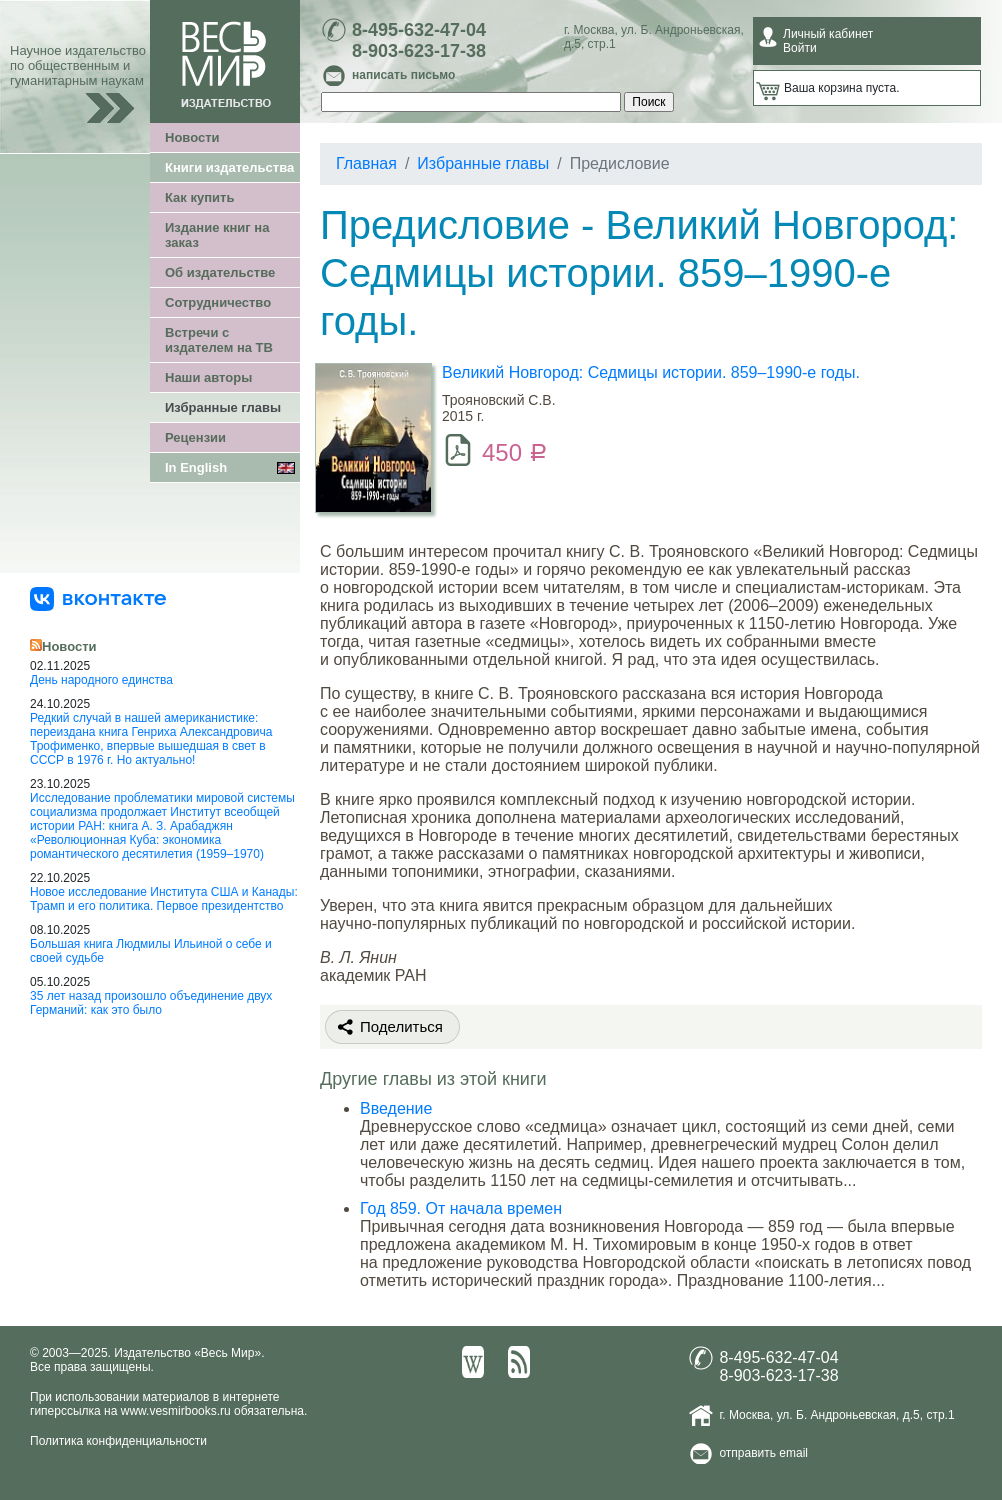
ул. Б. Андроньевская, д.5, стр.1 (866, 1415)
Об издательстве (220, 272)
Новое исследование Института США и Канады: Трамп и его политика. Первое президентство (164, 899)
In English (196, 467)
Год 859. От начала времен (461, 1208)
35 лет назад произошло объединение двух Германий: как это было (151, 1003)
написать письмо (403, 75)
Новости (192, 137)
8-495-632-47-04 (419, 30)
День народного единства (101, 680)
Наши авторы (208, 377)
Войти (800, 48)
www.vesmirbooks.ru (176, 1411)
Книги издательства (229, 167)
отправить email (763, 1453)
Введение (396, 1108)
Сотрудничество (218, 302)
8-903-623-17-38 (419, 51)
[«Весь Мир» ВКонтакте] (98, 598)
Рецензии (195, 437)
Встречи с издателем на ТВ (219, 340)
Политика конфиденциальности (118, 1441)
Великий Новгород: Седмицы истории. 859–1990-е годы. (651, 372)
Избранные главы (223, 407)
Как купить (199, 197)
